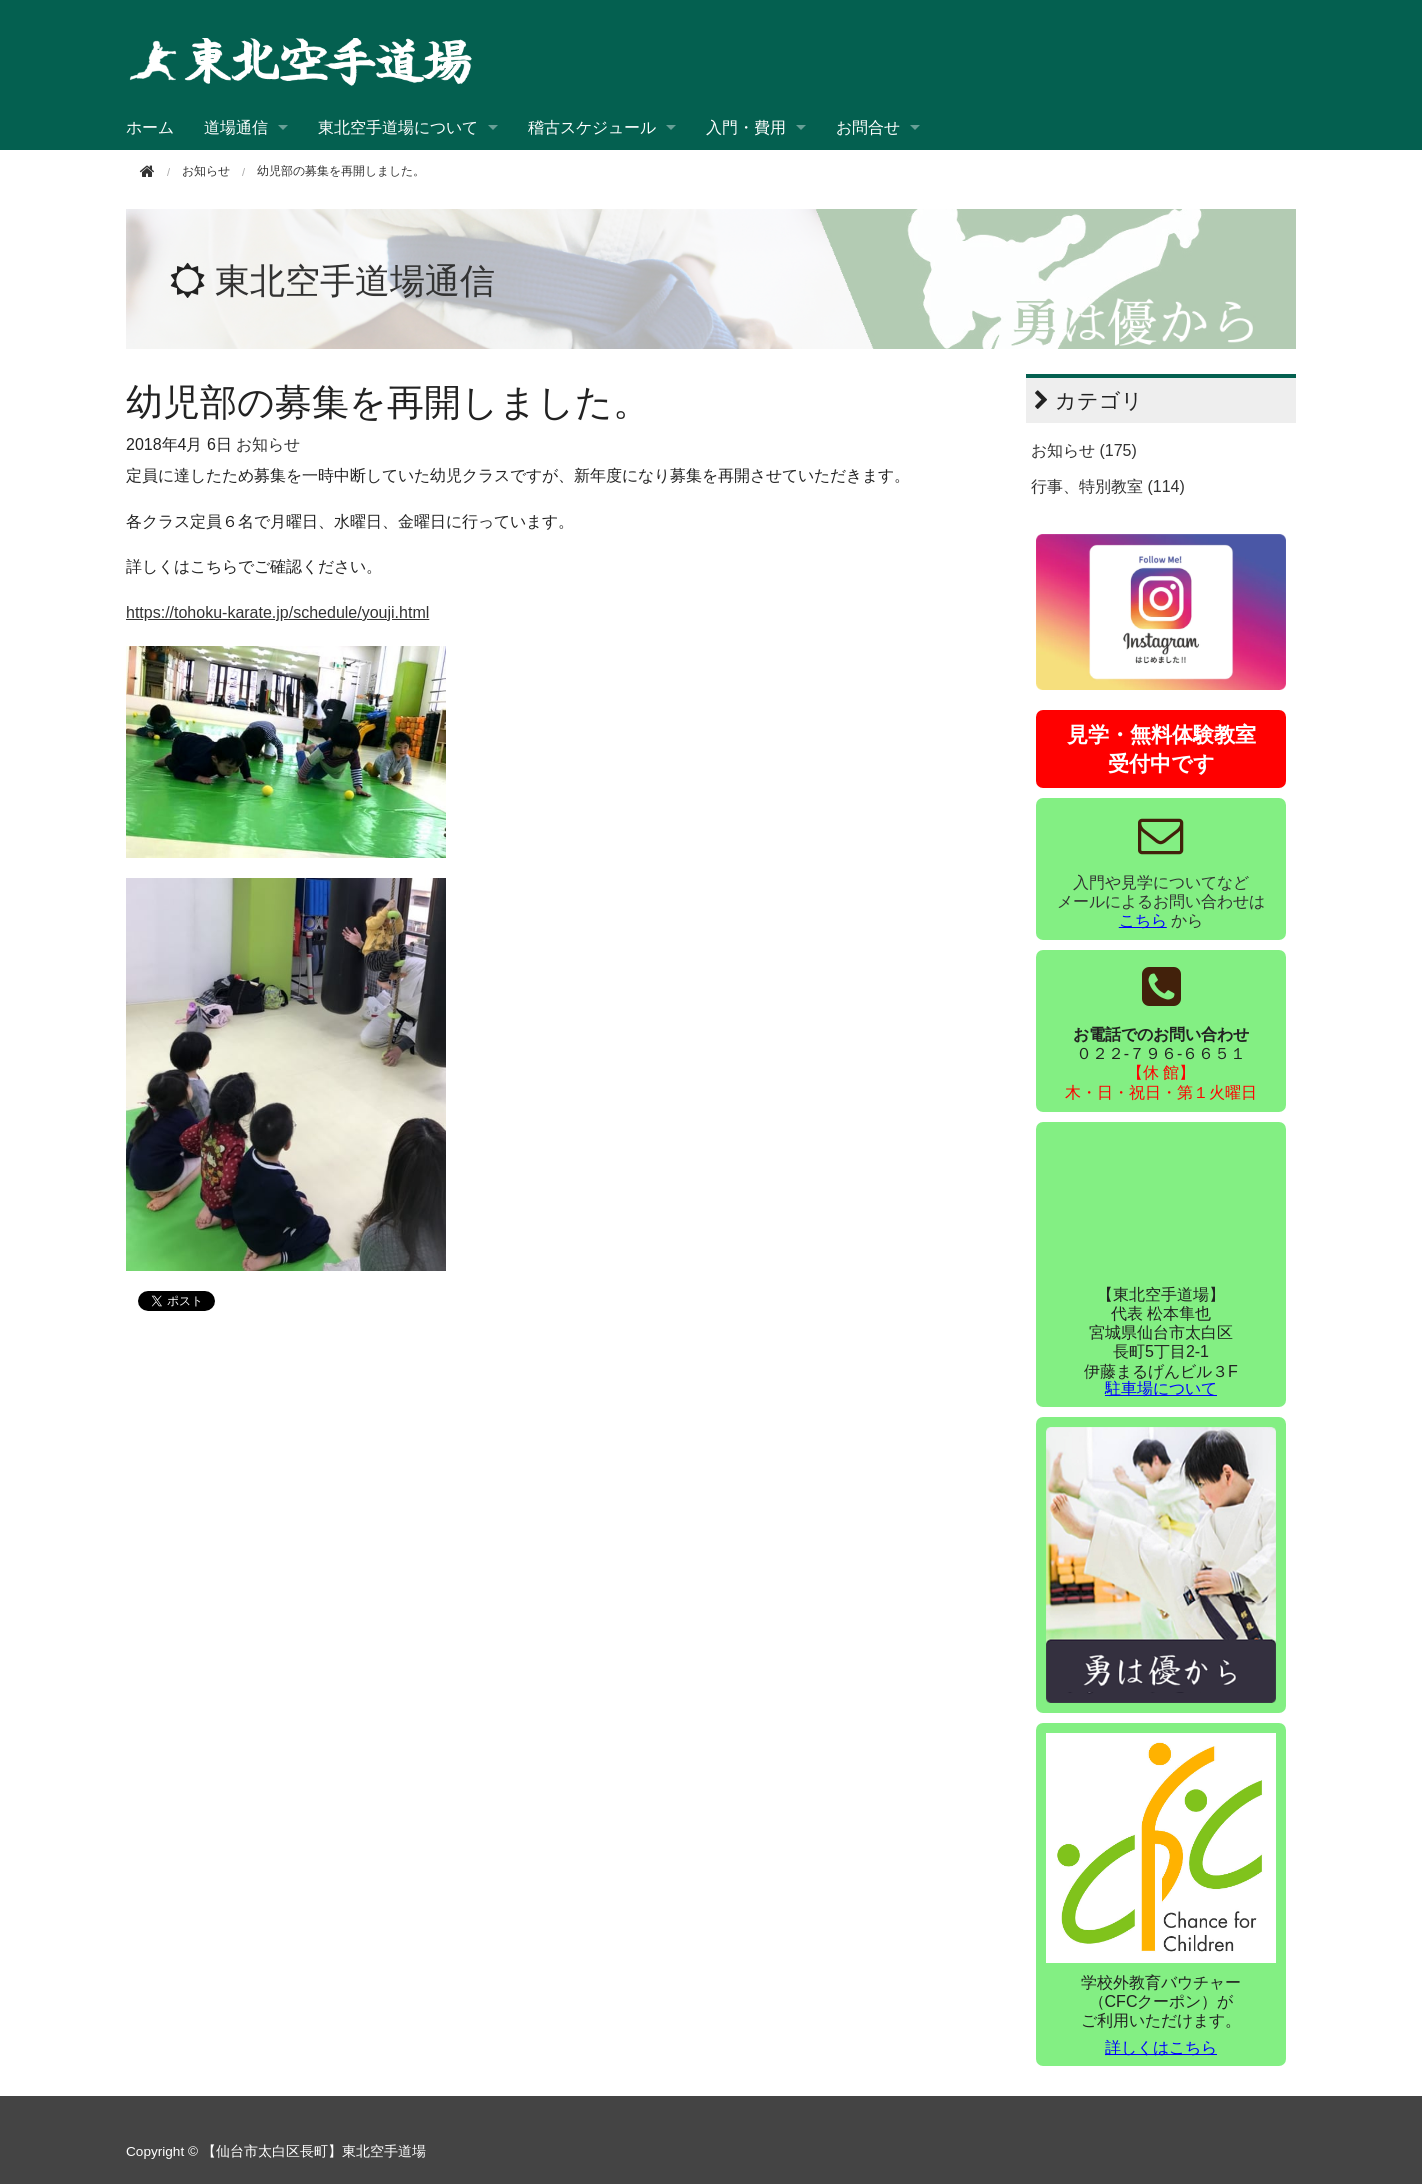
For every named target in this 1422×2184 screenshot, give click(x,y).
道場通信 (236, 127)
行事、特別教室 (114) (1108, 486)
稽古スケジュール (592, 127)
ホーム (150, 127)
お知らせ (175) (1084, 450)
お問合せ (868, 127)
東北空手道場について (398, 127)
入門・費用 (746, 127)
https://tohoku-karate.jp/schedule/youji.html (277, 612)
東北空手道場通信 (355, 280)
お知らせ (268, 444)
